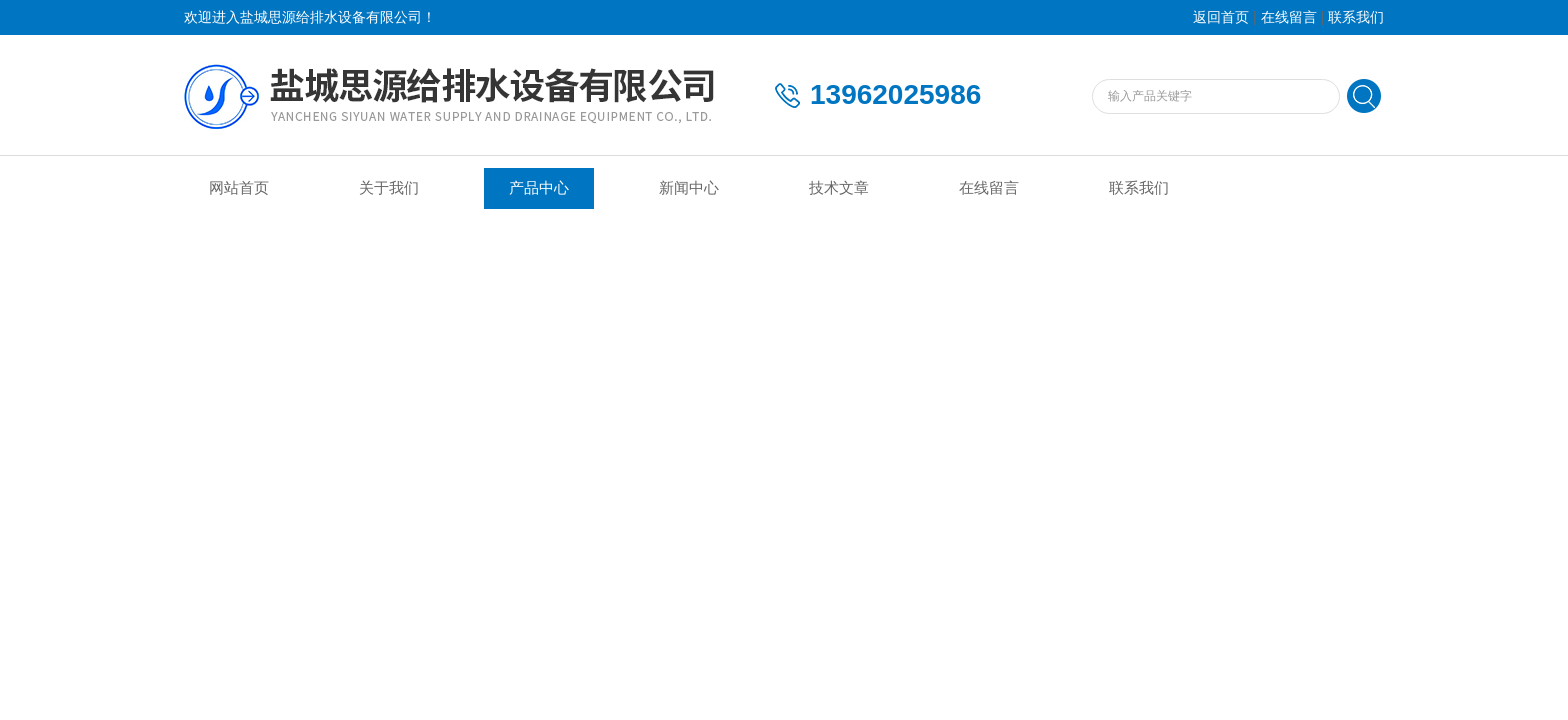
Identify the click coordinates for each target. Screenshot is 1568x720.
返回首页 (1221, 17)
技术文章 (839, 188)
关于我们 (389, 188)
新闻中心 (689, 188)
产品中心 (539, 188)
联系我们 (1356, 17)
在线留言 (1289, 17)
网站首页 (239, 188)
